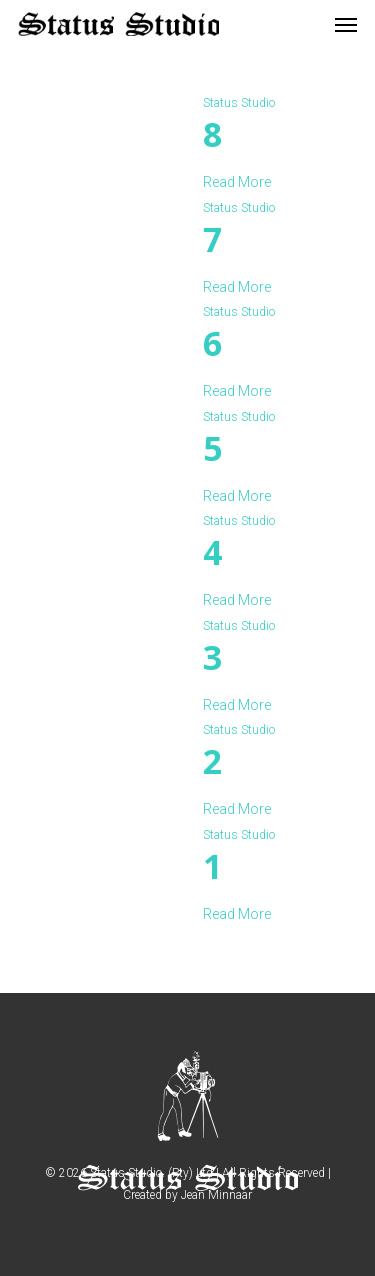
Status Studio (239, 103)
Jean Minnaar (216, 1195)
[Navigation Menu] (346, 24)
